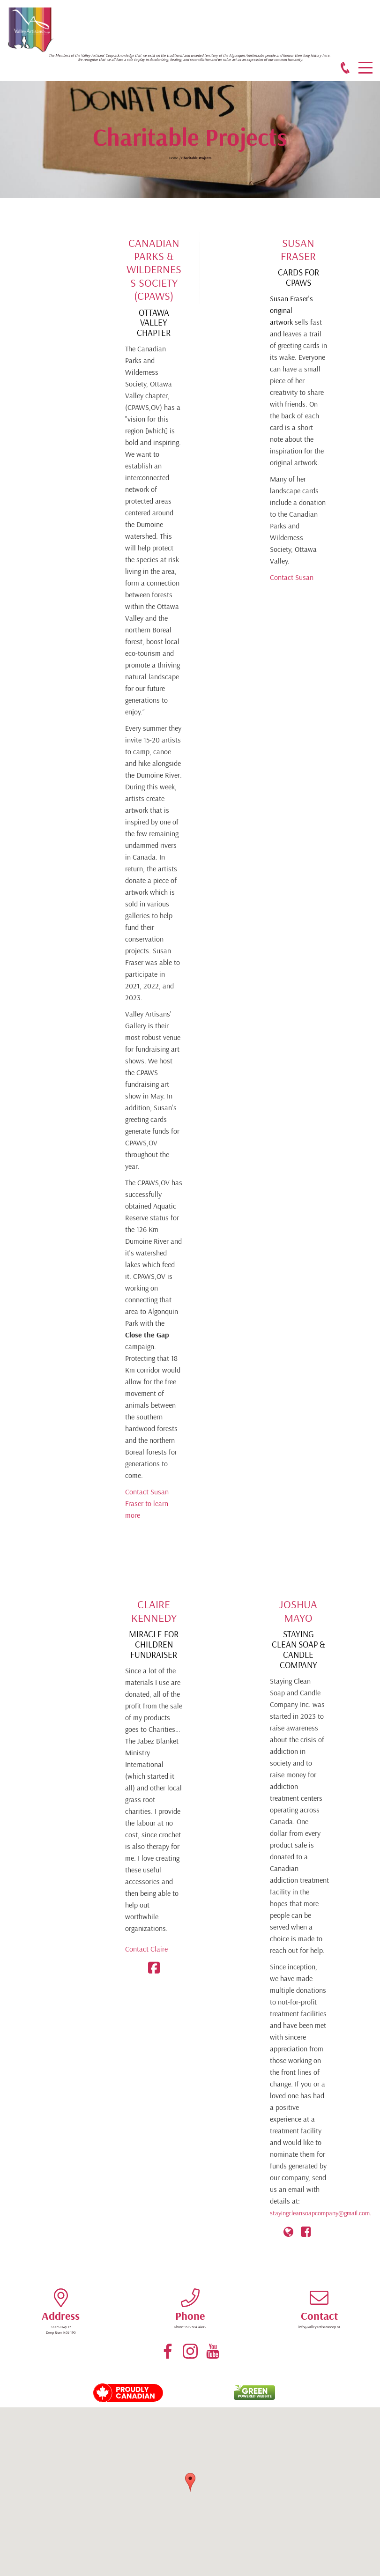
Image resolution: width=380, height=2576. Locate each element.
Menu (365, 62)
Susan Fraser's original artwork (291, 310)
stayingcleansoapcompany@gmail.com (320, 2213)
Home (174, 158)
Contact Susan (291, 577)
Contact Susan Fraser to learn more (147, 1503)
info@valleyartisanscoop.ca (319, 2326)
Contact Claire (146, 1948)
